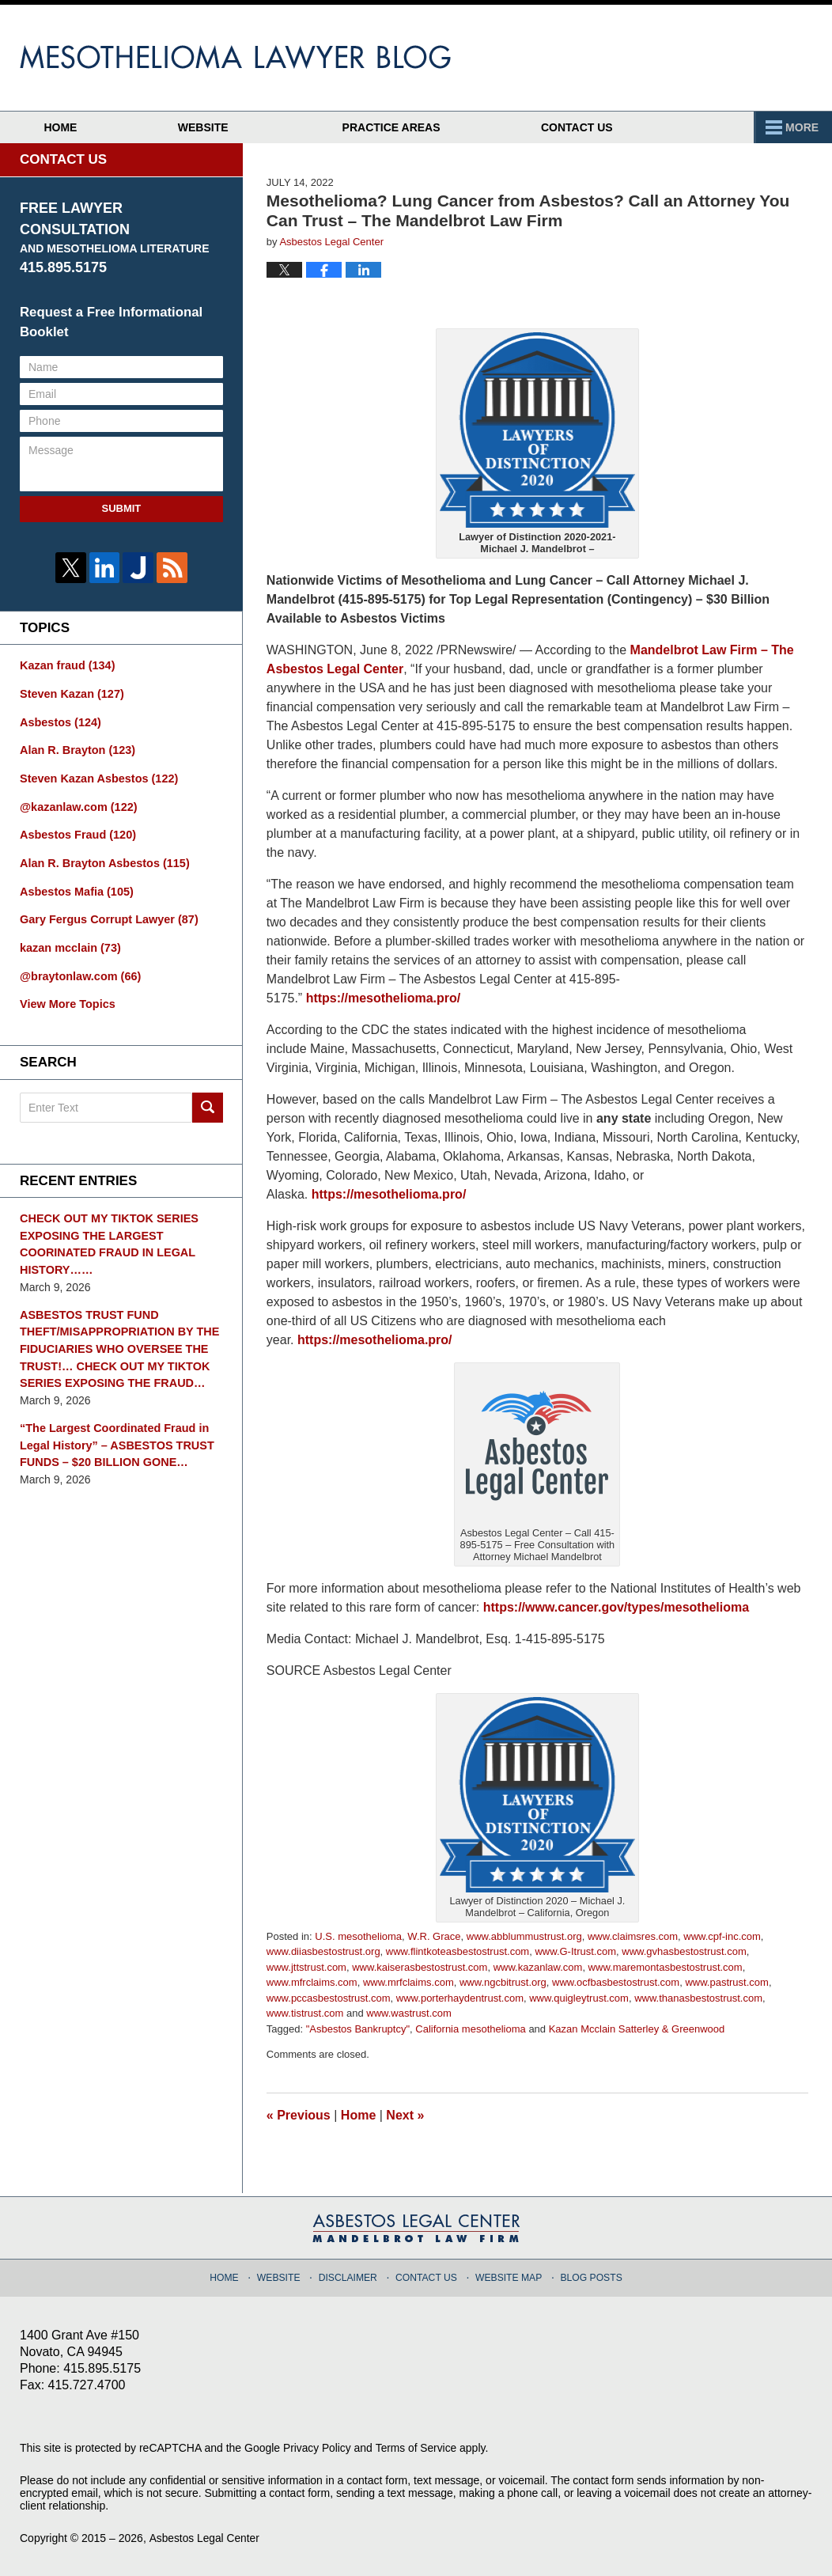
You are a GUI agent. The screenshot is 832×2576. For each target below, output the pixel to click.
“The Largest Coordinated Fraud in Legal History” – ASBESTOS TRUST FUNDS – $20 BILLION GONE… (114, 1433)
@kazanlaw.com (77, 803)
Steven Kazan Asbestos (96, 776)
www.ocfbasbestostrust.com (615, 1982)
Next (405, 2115)
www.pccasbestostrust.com (329, 1998)
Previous (299, 2115)
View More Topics (66, 997)
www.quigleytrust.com (579, 1998)
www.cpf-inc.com (722, 1936)
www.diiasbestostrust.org (323, 1951)
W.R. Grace (433, 1936)
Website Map (508, 2274)
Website (229, 127)
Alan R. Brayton (76, 748)
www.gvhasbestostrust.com (684, 1951)
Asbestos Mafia (75, 887)
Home (73, 127)
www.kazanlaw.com (538, 1967)
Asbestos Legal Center (205, 2538)
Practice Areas (418, 127)
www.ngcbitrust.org (502, 1982)
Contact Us (616, 127)
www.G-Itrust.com (575, 1951)
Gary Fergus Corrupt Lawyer (106, 914)
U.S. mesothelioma (358, 1936)
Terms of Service (417, 2448)
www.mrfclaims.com (408, 1982)
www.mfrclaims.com (312, 1982)
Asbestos (59, 720)
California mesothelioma (470, 2029)
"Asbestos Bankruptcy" (358, 2029)
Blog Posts (588, 2274)
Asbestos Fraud (76, 831)
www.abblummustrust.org (524, 1936)
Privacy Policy (317, 2448)
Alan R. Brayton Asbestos (102, 859)
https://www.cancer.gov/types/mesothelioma (616, 1607)
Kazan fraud (66, 665)
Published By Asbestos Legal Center (717, 57)
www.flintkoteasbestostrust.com (457, 1951)
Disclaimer (351, 2274)
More (798, 127)
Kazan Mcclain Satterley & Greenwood (637, 2029)
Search (207, 1100)
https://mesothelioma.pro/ (383, 998)
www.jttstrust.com (306, 1967)
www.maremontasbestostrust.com (665, 1967)
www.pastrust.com (726, 1982)
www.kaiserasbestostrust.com (419, 1967)
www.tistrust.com (305, 2013)
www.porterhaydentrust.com (460, 1998)
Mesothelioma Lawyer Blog (235, 57)
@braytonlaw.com (79, 970)
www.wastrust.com (409, 2013)
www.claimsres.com (633, 1936)
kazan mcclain (69, 942)
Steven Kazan (70, 693)
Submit (121, 508)
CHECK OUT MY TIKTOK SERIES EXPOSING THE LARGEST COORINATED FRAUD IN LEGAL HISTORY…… (106, 1236)
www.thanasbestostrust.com (698, 1998)
